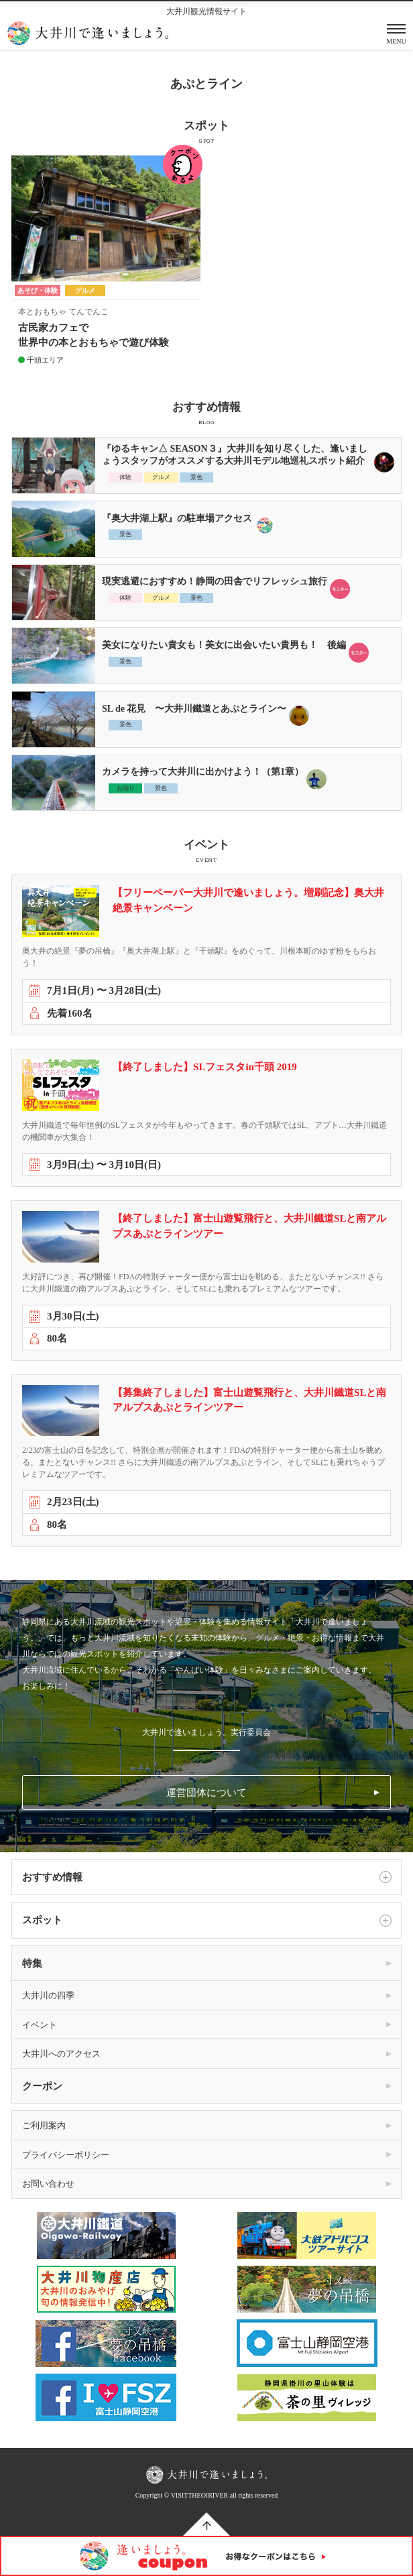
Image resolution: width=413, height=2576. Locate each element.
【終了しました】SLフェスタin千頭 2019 (205, 1066)
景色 (196, 477)
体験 (125, 477)
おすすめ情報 (207, 1877)
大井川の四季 (48, 1995)
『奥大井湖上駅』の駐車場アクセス (177, 518)
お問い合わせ (48, 2184)
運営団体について (206, 1792)
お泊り (126, 788)
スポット (207, 1921)
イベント (39, 2025)
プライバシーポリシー (65, 2155)
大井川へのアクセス (61, 2054)
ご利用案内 (44, 2125)
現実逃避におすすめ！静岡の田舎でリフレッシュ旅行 (214, 581)
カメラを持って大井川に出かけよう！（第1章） (203, 772)
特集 (32, 1963)
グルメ (161, 477)
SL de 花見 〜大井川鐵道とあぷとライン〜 (194, 709)
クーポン (42, 2086)
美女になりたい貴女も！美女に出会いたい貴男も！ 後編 (224, 645)
